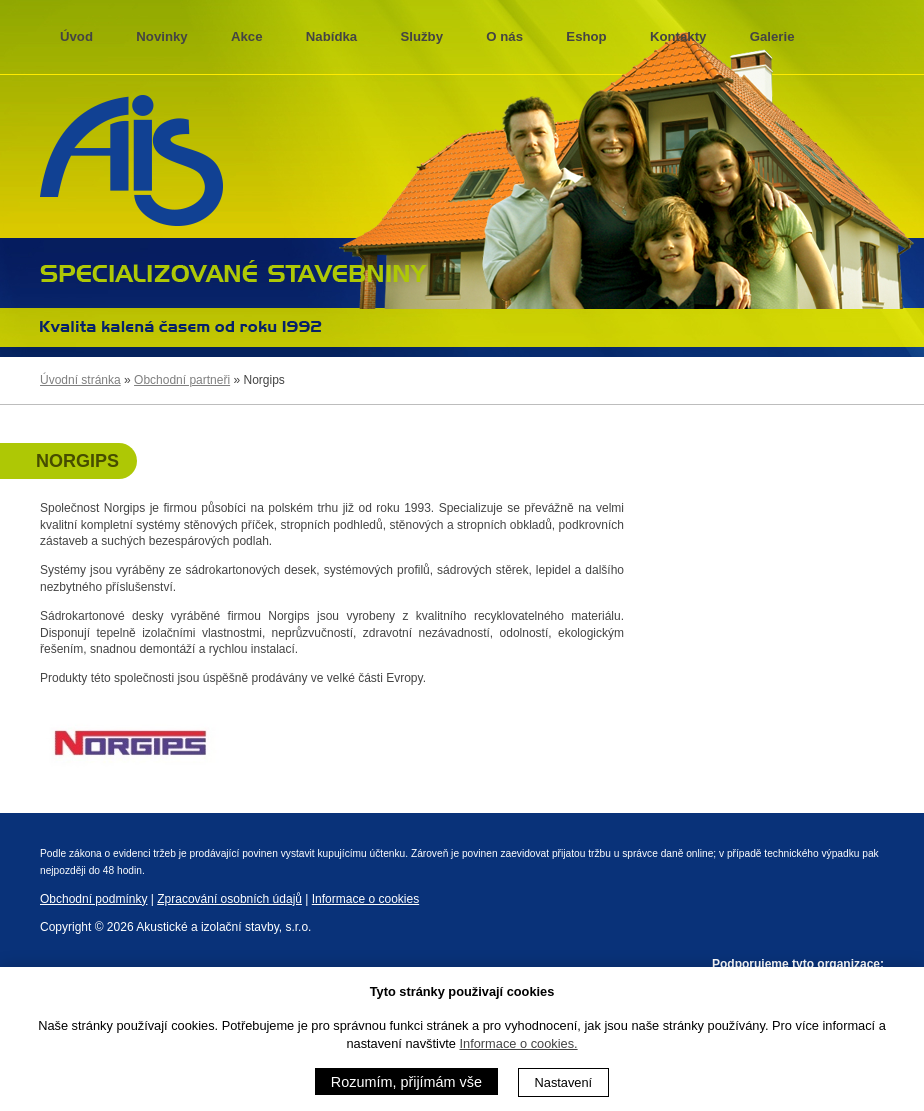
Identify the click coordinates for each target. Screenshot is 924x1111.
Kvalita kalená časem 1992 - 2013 (181, 326)
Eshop (586, 36)
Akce (247, 36)
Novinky (161, 36)
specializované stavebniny (233, 271)
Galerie (772, 36)
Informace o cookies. (519, 1043)
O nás (504, 36)
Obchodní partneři (182, 380)
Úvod (76, 36)
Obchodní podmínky (93, 899)
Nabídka (331, 36)
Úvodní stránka (80, 380)
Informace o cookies (365, 899)
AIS (131, 161)
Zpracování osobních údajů (229, 899)
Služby (422, 36)
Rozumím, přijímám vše (406, 1082)
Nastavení (564, 1082)
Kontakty (678, 36)
